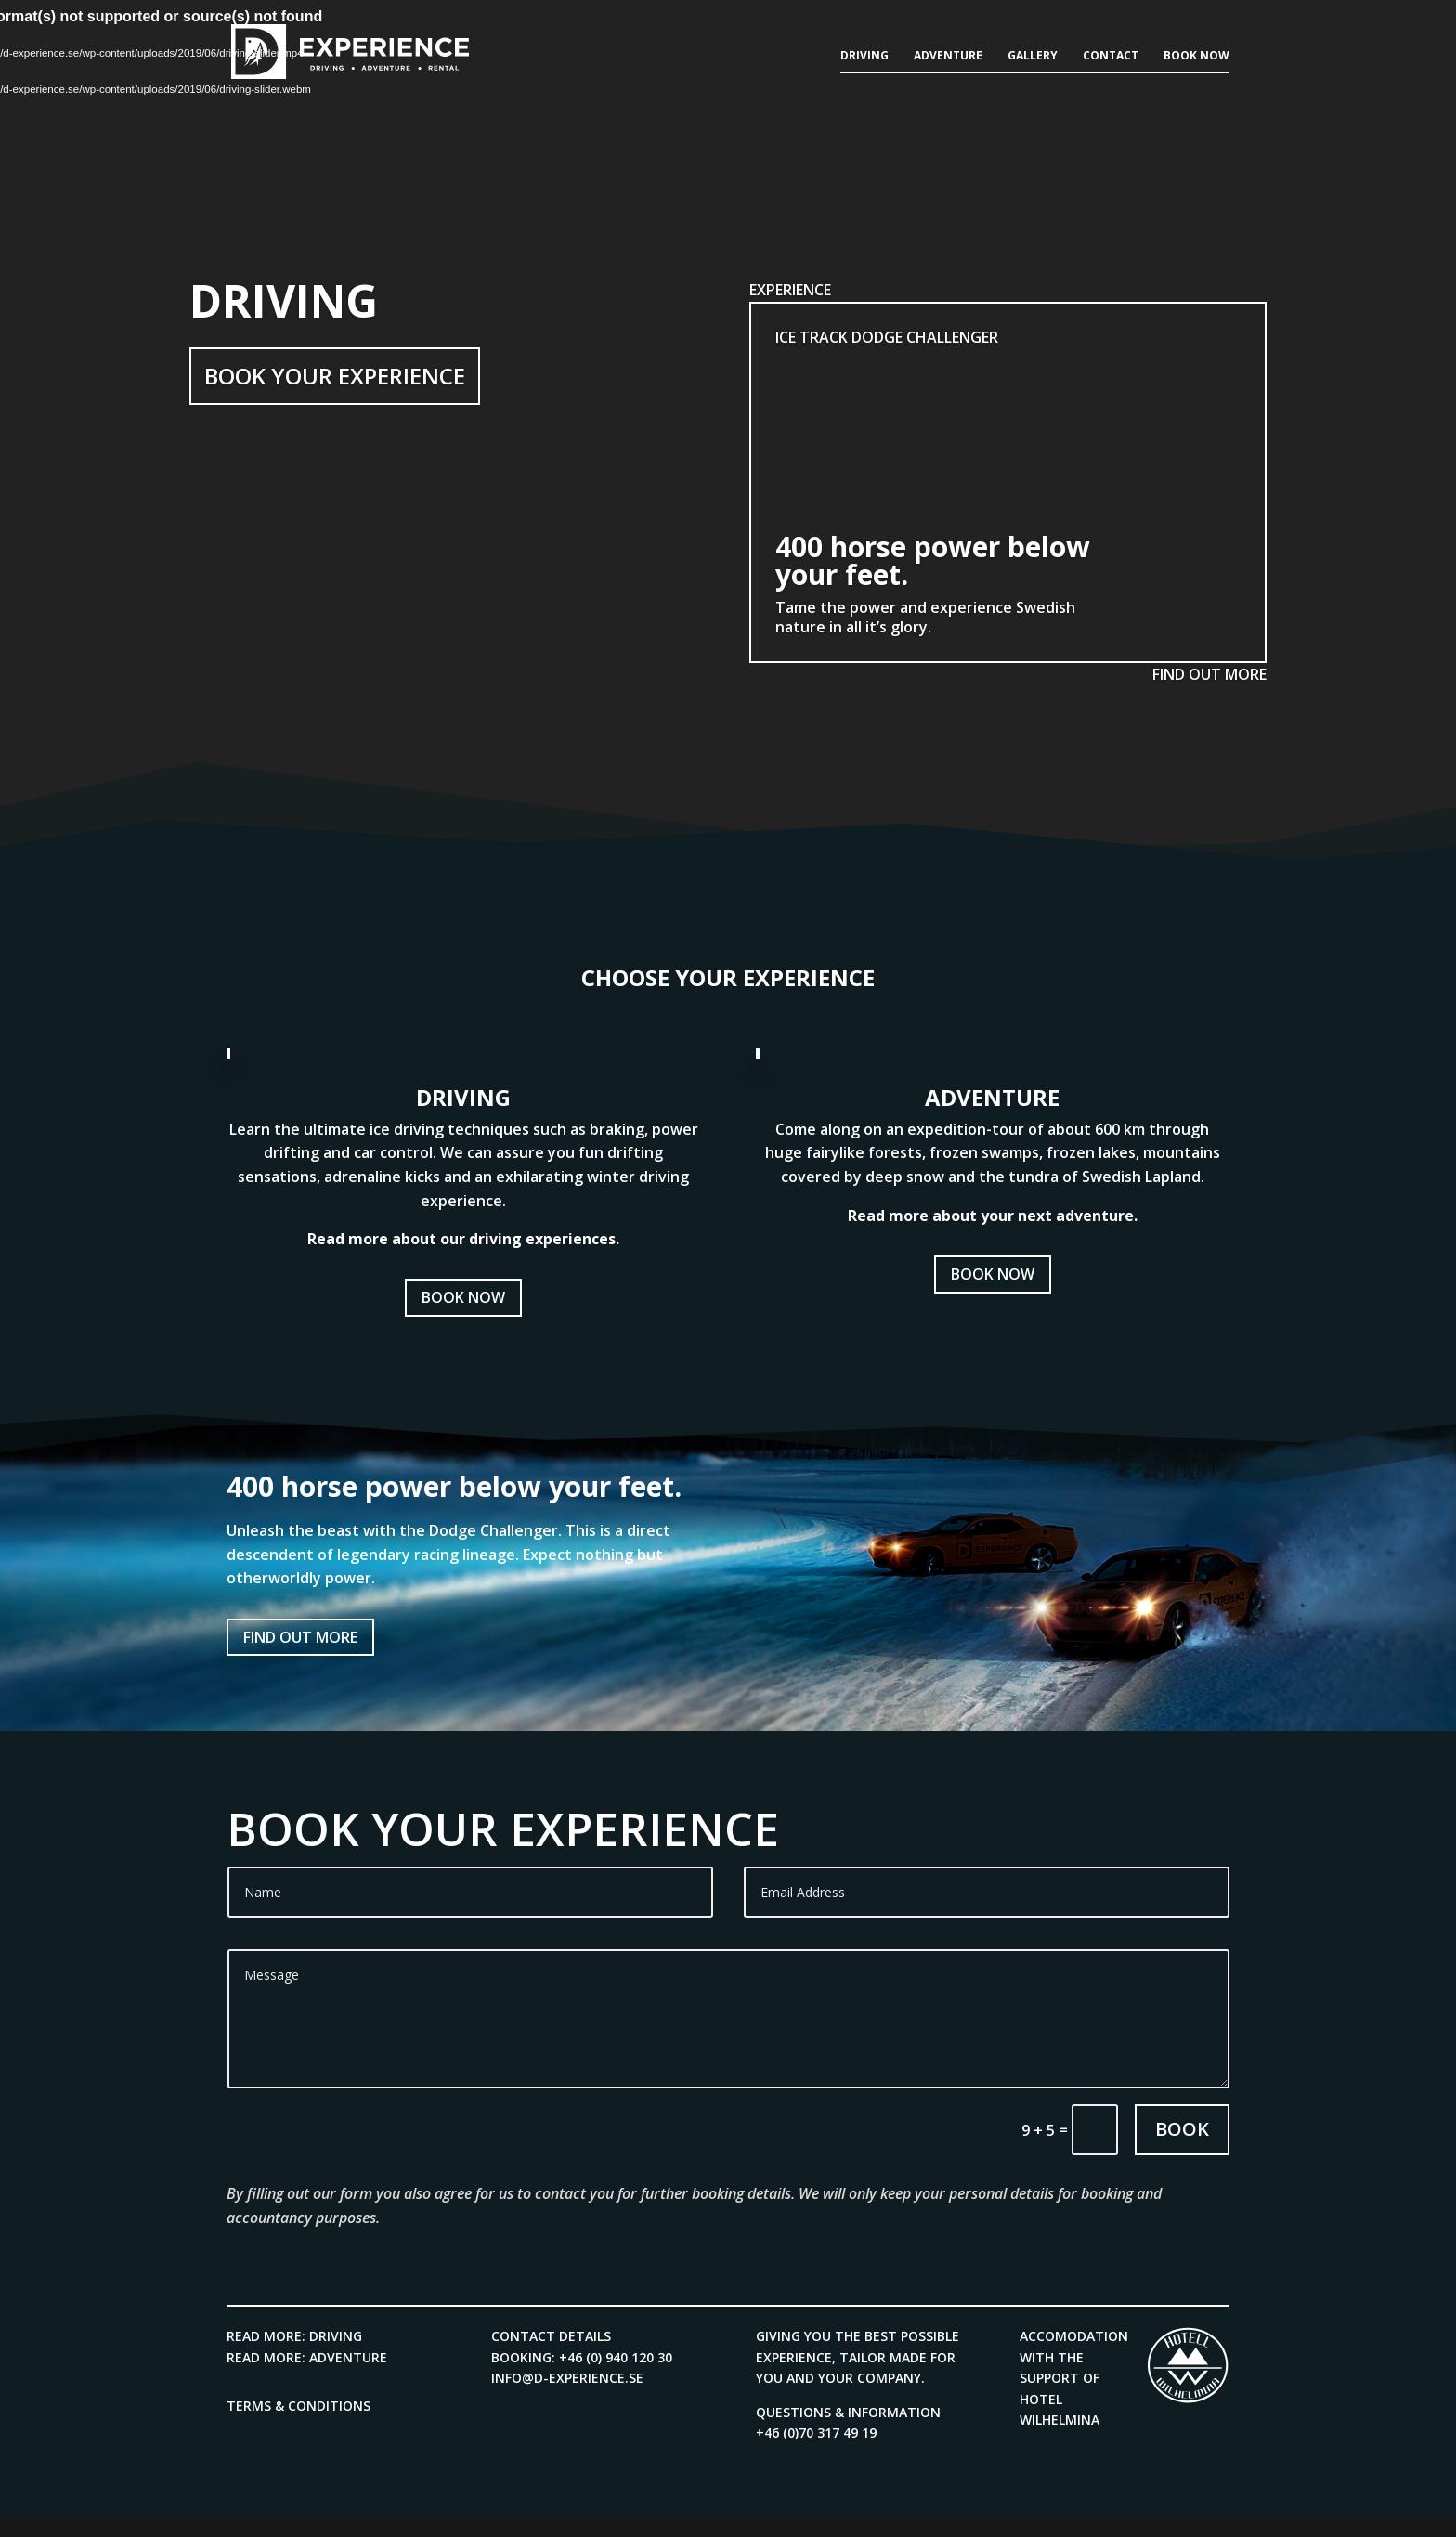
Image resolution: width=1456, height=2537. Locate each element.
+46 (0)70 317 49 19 (816, 2432)
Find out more (300, 1637)
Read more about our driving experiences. (463, 1239)
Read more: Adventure (307, 2357)
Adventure (948, 56)
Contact (1110, 56)
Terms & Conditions (298, 2405)
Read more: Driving (294, 2336)
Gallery (1033, 56)
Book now (1196, 56)
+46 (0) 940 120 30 (615, 2357)
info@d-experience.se (567, 2378)
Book (1182, 2128)
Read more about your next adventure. (993, 1215)
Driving (864, 56)
